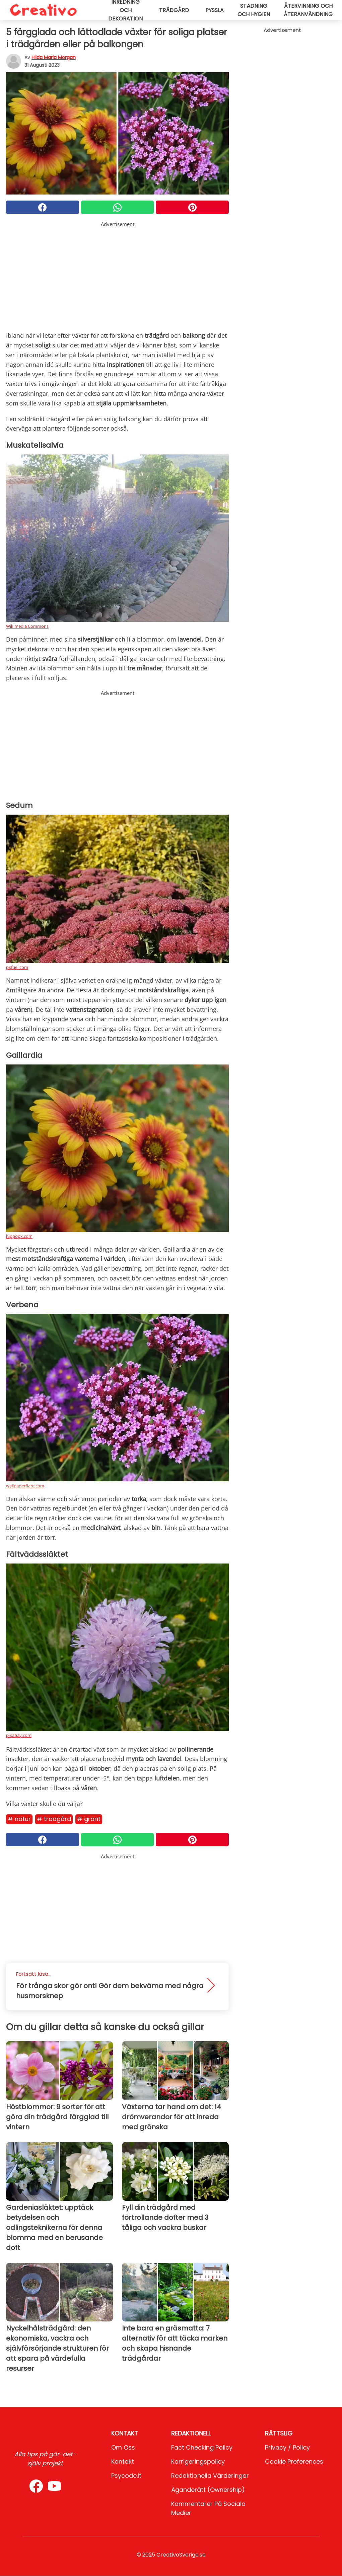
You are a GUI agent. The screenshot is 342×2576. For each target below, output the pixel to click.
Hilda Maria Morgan (53, 57)
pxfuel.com (17, 967)
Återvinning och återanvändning (308, 10)
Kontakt (122, 2461)
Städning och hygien (253, 10)
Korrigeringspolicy (198, 2461)
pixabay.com (18, 1735)
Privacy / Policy (287, 2447)
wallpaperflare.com (25, 1486)
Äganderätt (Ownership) (208, 2489)
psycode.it (126, 2475)
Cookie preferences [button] (294, 2461)
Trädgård (174, 10)
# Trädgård (54, 1819)
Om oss (123, 2447)
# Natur (19, 1819)
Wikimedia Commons (27, 626)
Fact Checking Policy (201, 2447)
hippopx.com (19, 1236)
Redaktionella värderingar (210, 2475)
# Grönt (88, 1819)
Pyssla (214, 10)
